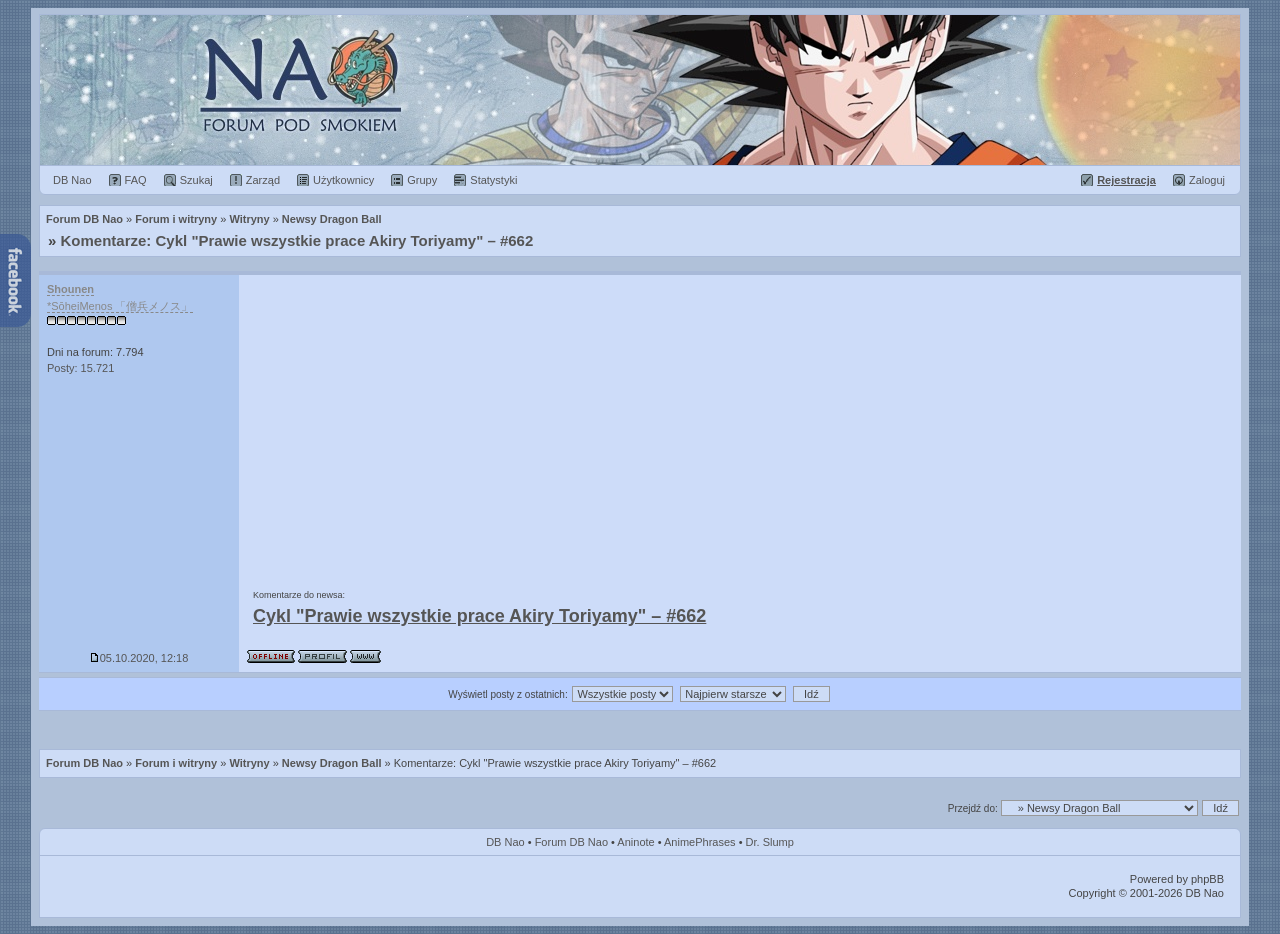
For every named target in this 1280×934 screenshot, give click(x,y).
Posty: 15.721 (80, 368)
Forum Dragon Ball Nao (640, 90)
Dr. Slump (770, 842)
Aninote (635, 842)
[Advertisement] (740, 425)
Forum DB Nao (84, 763)
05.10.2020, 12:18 (139, 658)
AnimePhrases (700, 842)
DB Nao (505, 842)
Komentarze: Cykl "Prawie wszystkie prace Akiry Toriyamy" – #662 (297, 240)
